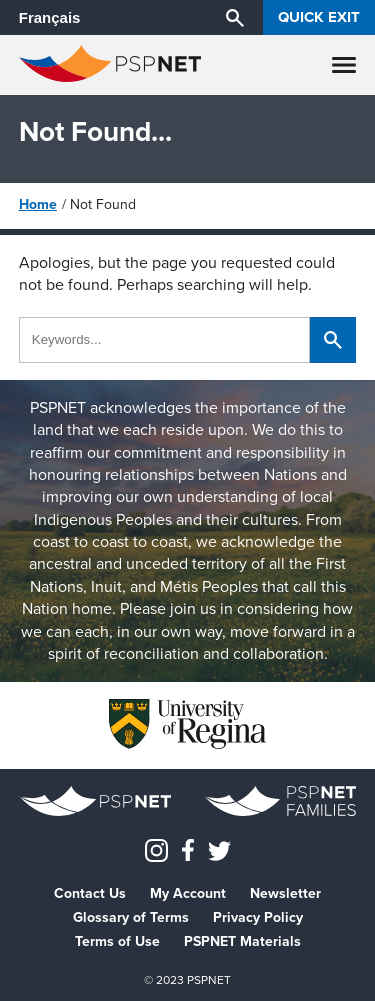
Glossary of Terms (131, 918)
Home (38, 204)
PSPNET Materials (242, 942)
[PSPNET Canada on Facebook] (188, 849)
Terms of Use (117, 942)
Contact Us (90, 894)
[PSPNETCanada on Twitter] (219, 849)
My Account (188, 894)
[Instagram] (156, 849)
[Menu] (344, 65)
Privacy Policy (258, 918)
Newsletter (285, 894)
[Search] (235, 17)
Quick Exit (319, 17)
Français (50, 17)
